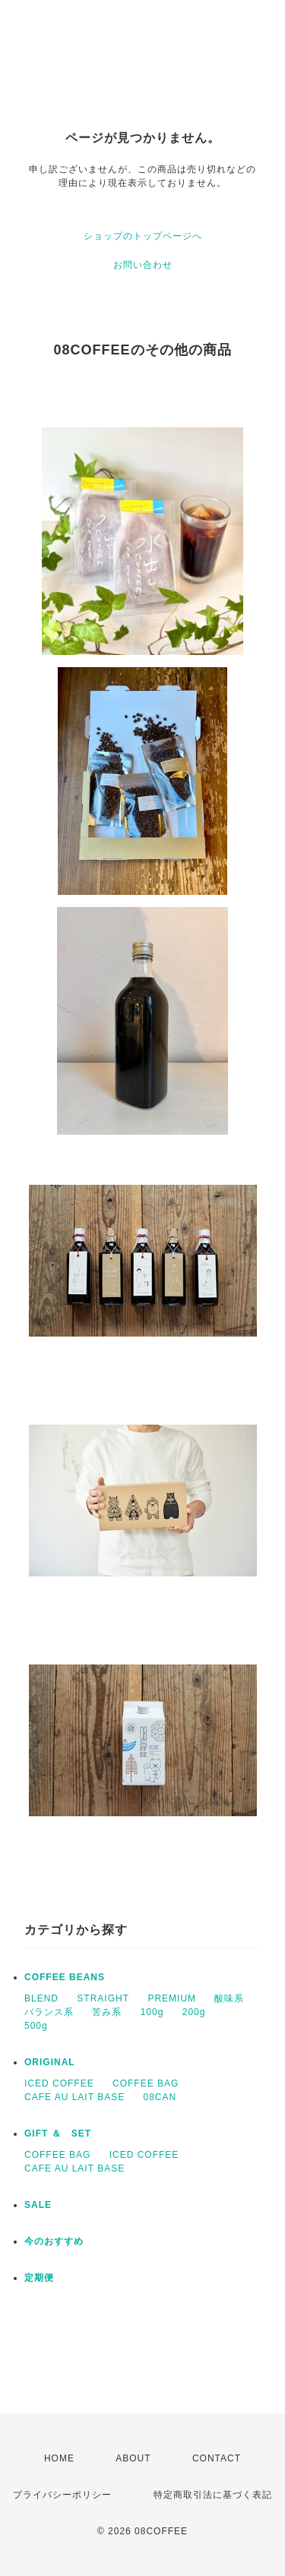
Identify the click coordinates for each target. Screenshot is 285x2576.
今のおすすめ (54, 2241)
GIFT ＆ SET (57, 2133)
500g (36, 2025)
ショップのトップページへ (143, 236)
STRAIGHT (103, 1998)
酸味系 (229, 1998)
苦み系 (107, 2012)
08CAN (160, 2097)
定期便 (39, 2277)
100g (152, 2012)
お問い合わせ (143, 265)
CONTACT (216, 2458)
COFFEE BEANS (64, 1977)
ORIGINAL (49, 2062)
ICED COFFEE (59, 2083)
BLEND (41, 1998)
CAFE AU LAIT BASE (74, 2097)
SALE (38, 2205)
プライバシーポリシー (62, 2494)
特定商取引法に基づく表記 (213, 2494)
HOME (59, 2458)
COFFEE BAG (145, 2083)
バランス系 (49, 2012)
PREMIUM (171, 1998)
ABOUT (133, 2458)
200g (194, 2012)
